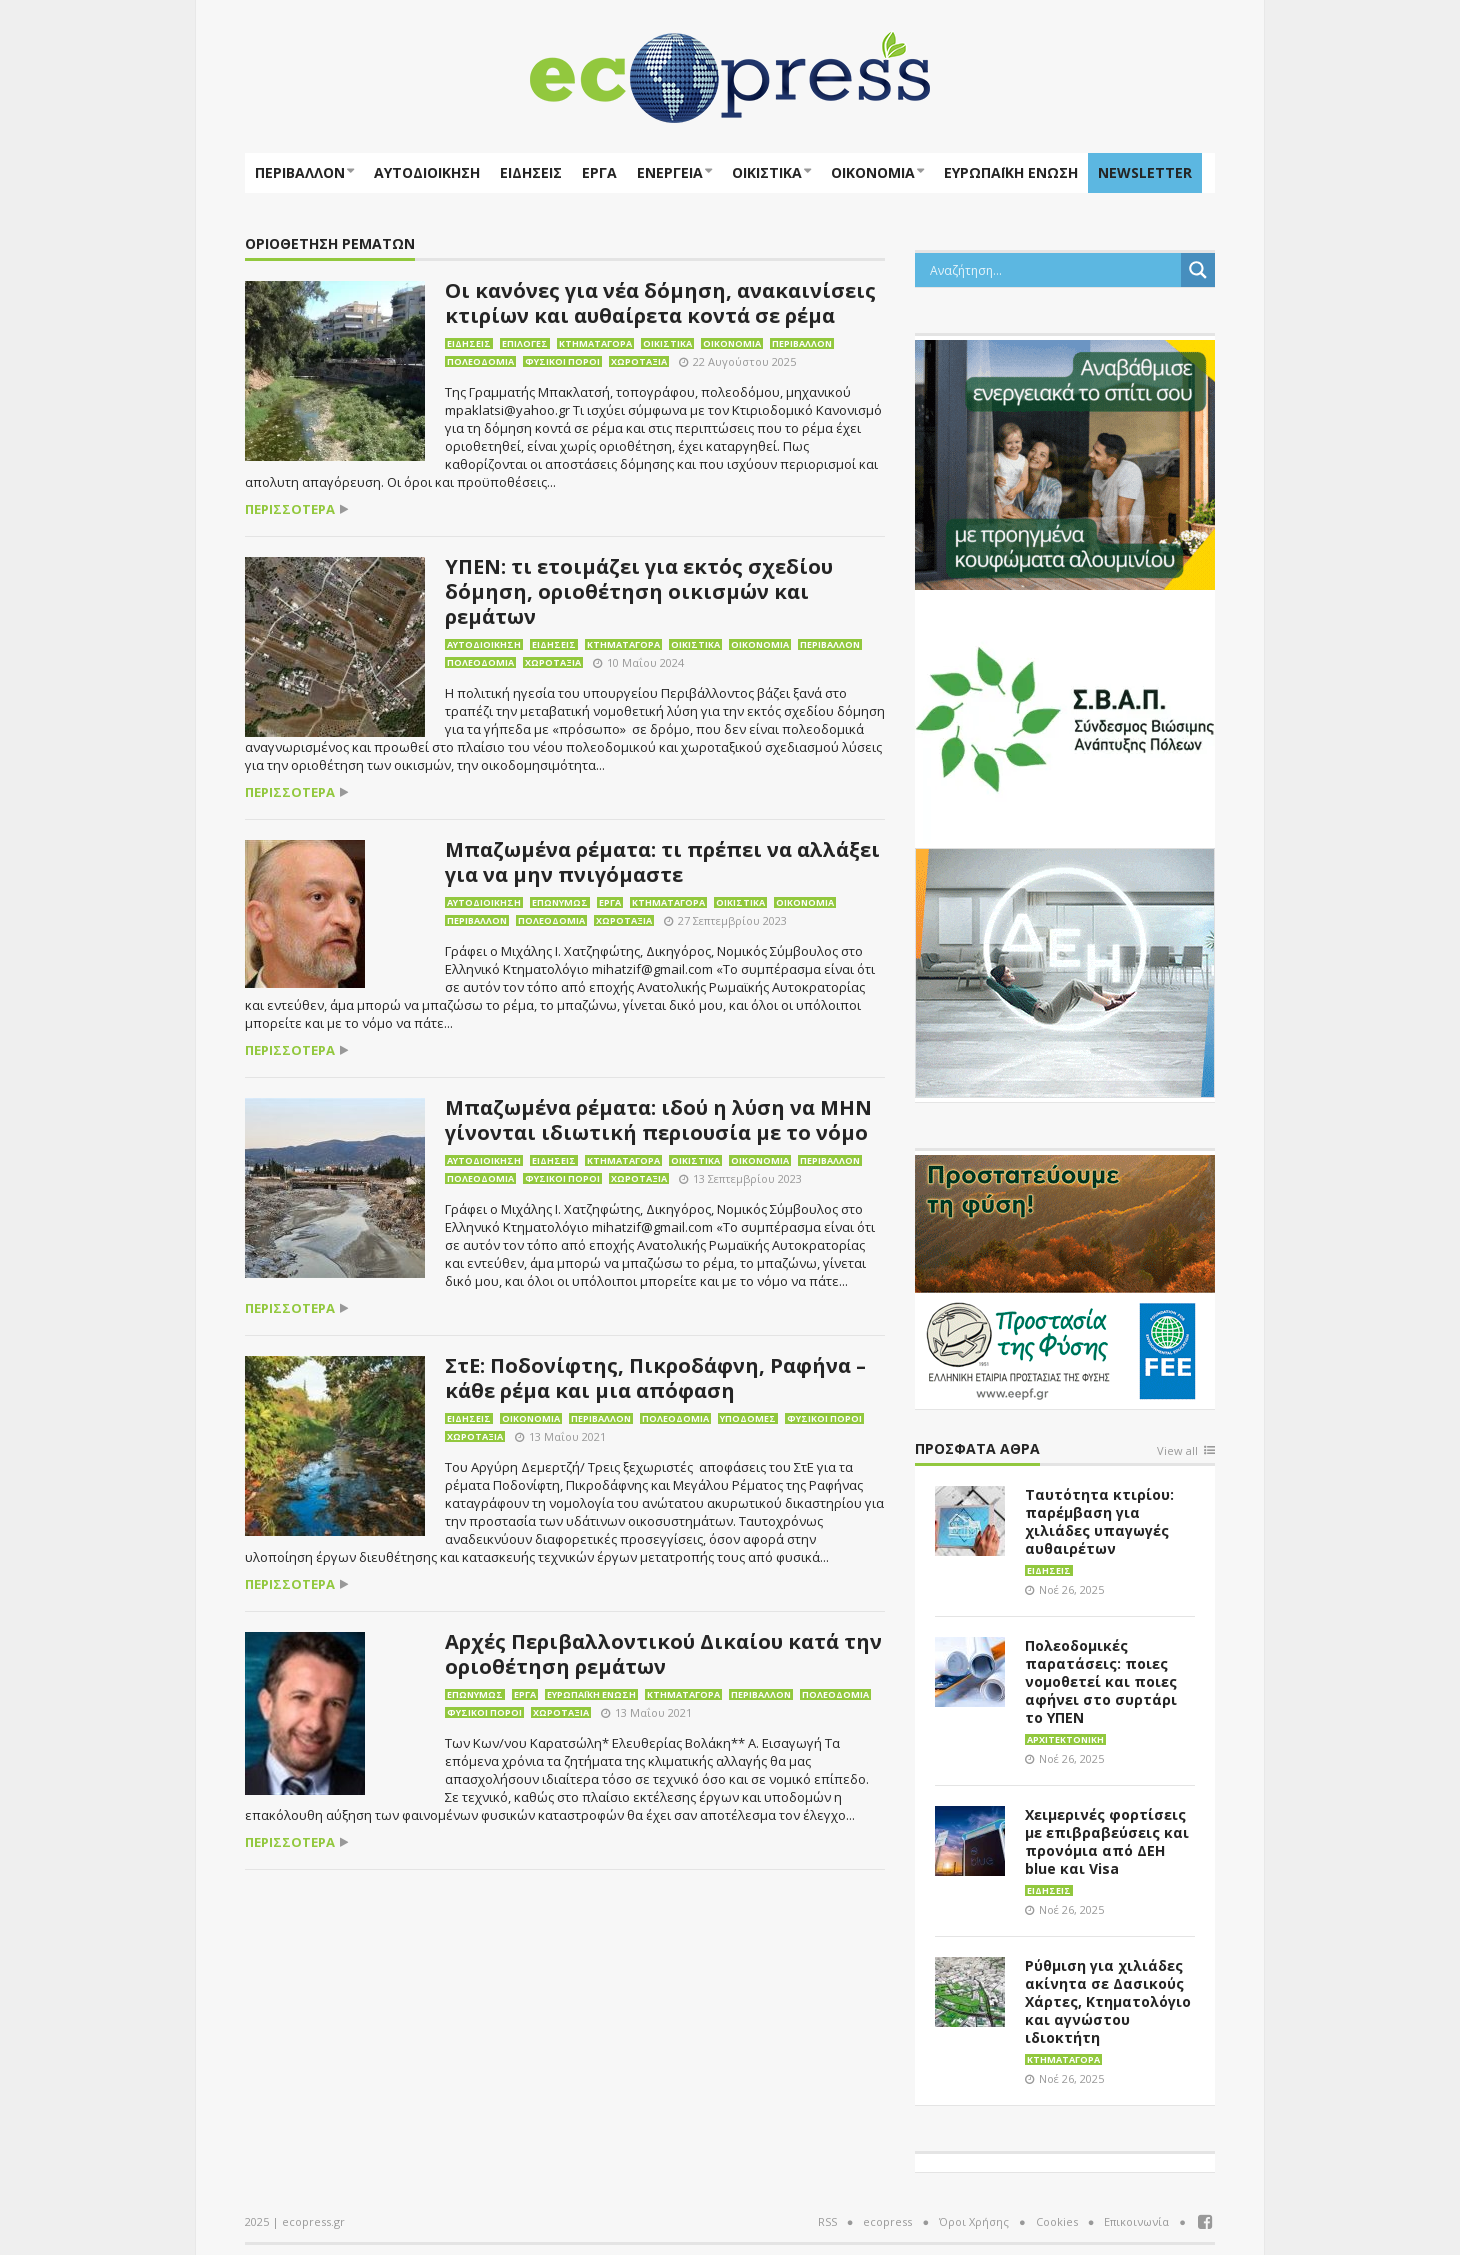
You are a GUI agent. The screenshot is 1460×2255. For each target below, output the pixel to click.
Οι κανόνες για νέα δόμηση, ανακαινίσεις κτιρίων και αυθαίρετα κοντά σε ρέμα (660, 303)
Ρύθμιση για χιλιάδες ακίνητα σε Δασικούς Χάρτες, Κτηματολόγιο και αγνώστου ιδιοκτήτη (1108, 2001)
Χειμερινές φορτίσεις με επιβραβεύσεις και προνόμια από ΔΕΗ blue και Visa (1107, 1841)
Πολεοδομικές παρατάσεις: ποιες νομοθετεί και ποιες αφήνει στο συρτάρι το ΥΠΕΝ (1101, 1681)
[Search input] (1053, 270)
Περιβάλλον (300, 172)
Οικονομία (873, 172)
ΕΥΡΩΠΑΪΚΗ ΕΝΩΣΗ (1011, 172)
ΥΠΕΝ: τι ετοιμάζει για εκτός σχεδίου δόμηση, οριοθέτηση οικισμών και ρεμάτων (639, 591)
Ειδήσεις (531, 172)
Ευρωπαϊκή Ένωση (591, 1694)
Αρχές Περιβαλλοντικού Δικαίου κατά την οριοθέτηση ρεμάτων (663, 1654)
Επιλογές (525, 343)
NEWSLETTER (1145, 172)
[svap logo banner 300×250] (1065, 717)
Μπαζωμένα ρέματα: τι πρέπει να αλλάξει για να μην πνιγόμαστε (662, 862)
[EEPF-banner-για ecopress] (1065, 1278)
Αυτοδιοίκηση (427, 172)
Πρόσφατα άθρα (977, 1449)
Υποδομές (748, 1418)
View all (1177, 1451)
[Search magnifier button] (1198, 270)
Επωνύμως (560, 902)
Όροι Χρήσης (974, 2221)
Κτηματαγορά (595, 343)
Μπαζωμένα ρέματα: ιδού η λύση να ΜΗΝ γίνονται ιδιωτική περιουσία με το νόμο (658, 1120)
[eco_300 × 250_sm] (1065, 463)
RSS (827, 2221)
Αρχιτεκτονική (1065, 1739)
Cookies (1057, 2221)
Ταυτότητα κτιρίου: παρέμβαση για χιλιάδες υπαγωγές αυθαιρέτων (1099, 1521)
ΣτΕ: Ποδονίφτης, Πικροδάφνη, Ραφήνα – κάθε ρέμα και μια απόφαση (655, 1378)
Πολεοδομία (480, 361)
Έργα (599, 172)
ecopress (887, 2221)
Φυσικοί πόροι (562, 361)
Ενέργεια (670, 172)
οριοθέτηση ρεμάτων (330, 244)
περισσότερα (290, 509)
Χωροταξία (639, 361)
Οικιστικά (767, 172)
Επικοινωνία (1136, 2221)
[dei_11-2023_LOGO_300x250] (1065, 971)
